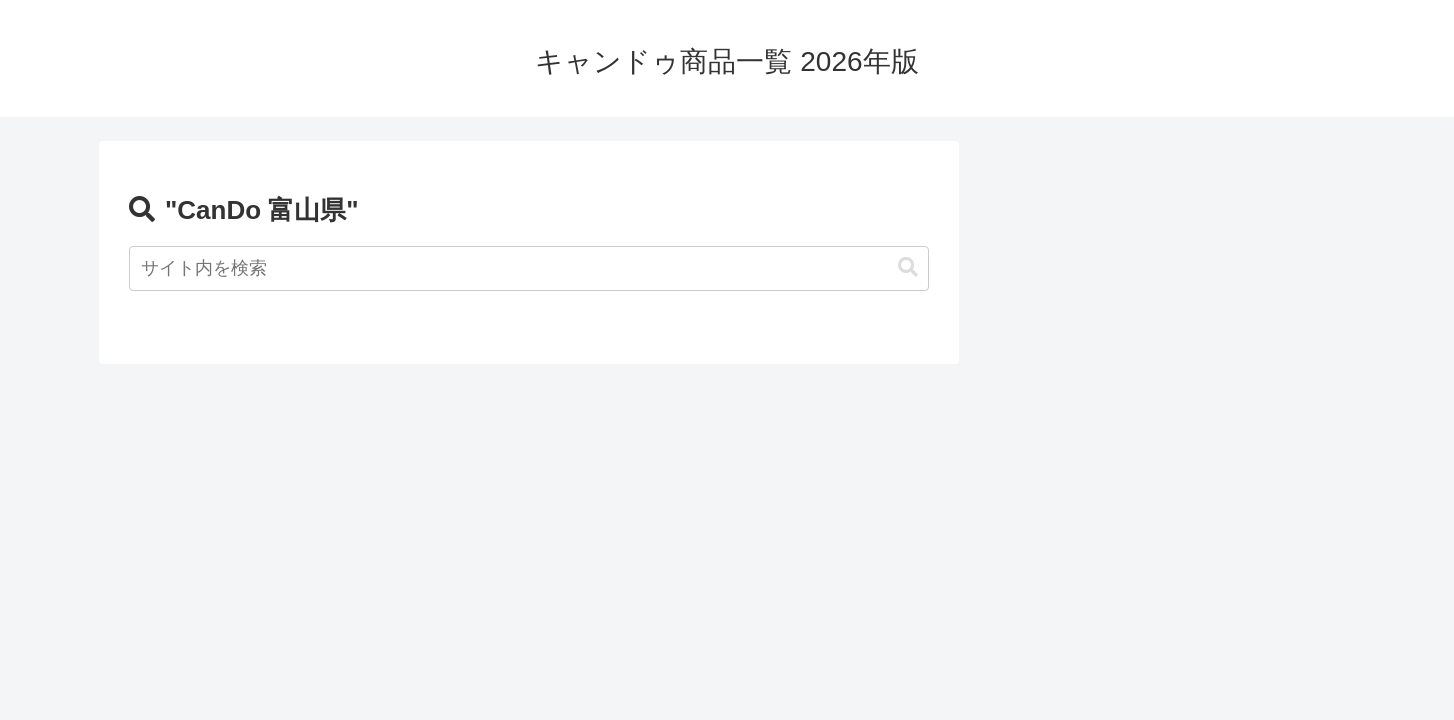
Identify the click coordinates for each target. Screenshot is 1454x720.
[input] (529, 268)
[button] (908, 267)
